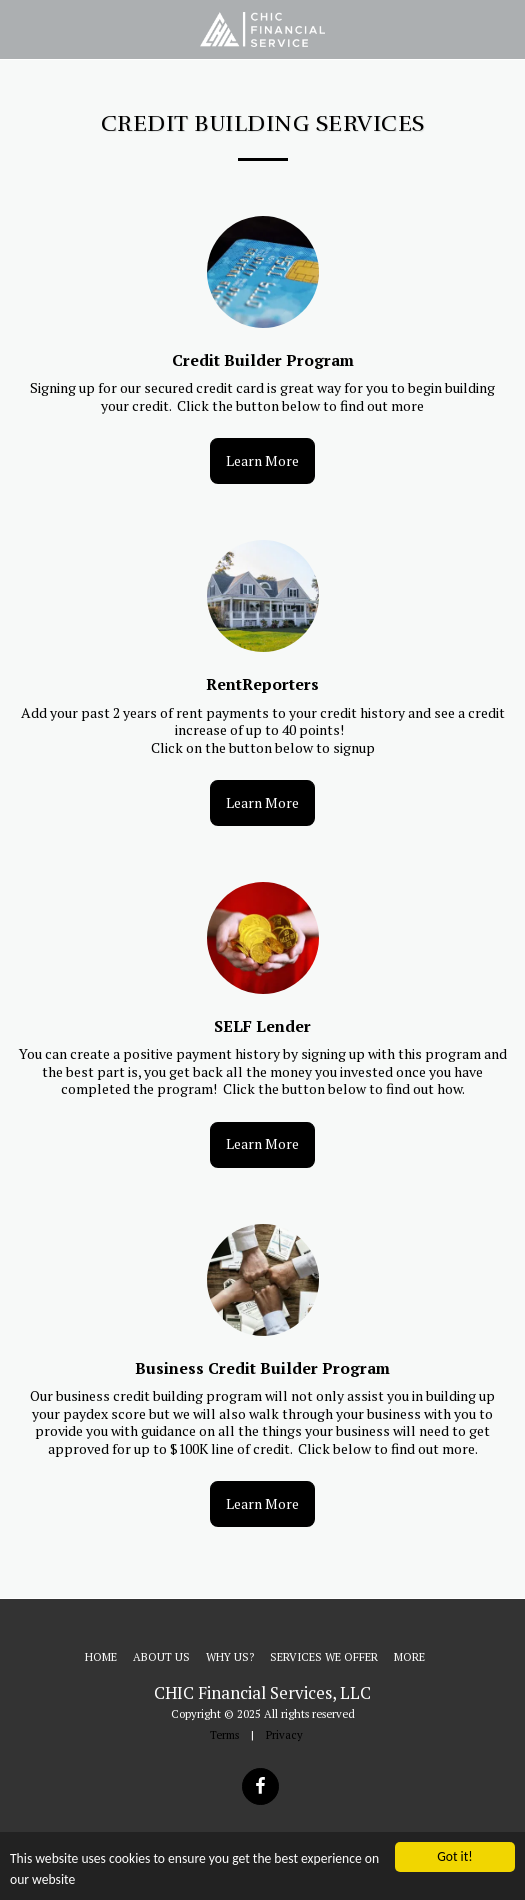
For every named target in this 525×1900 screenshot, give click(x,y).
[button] (22, 28)
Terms (224, 1734)
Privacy (284, 1734)
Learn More (262, 460)
